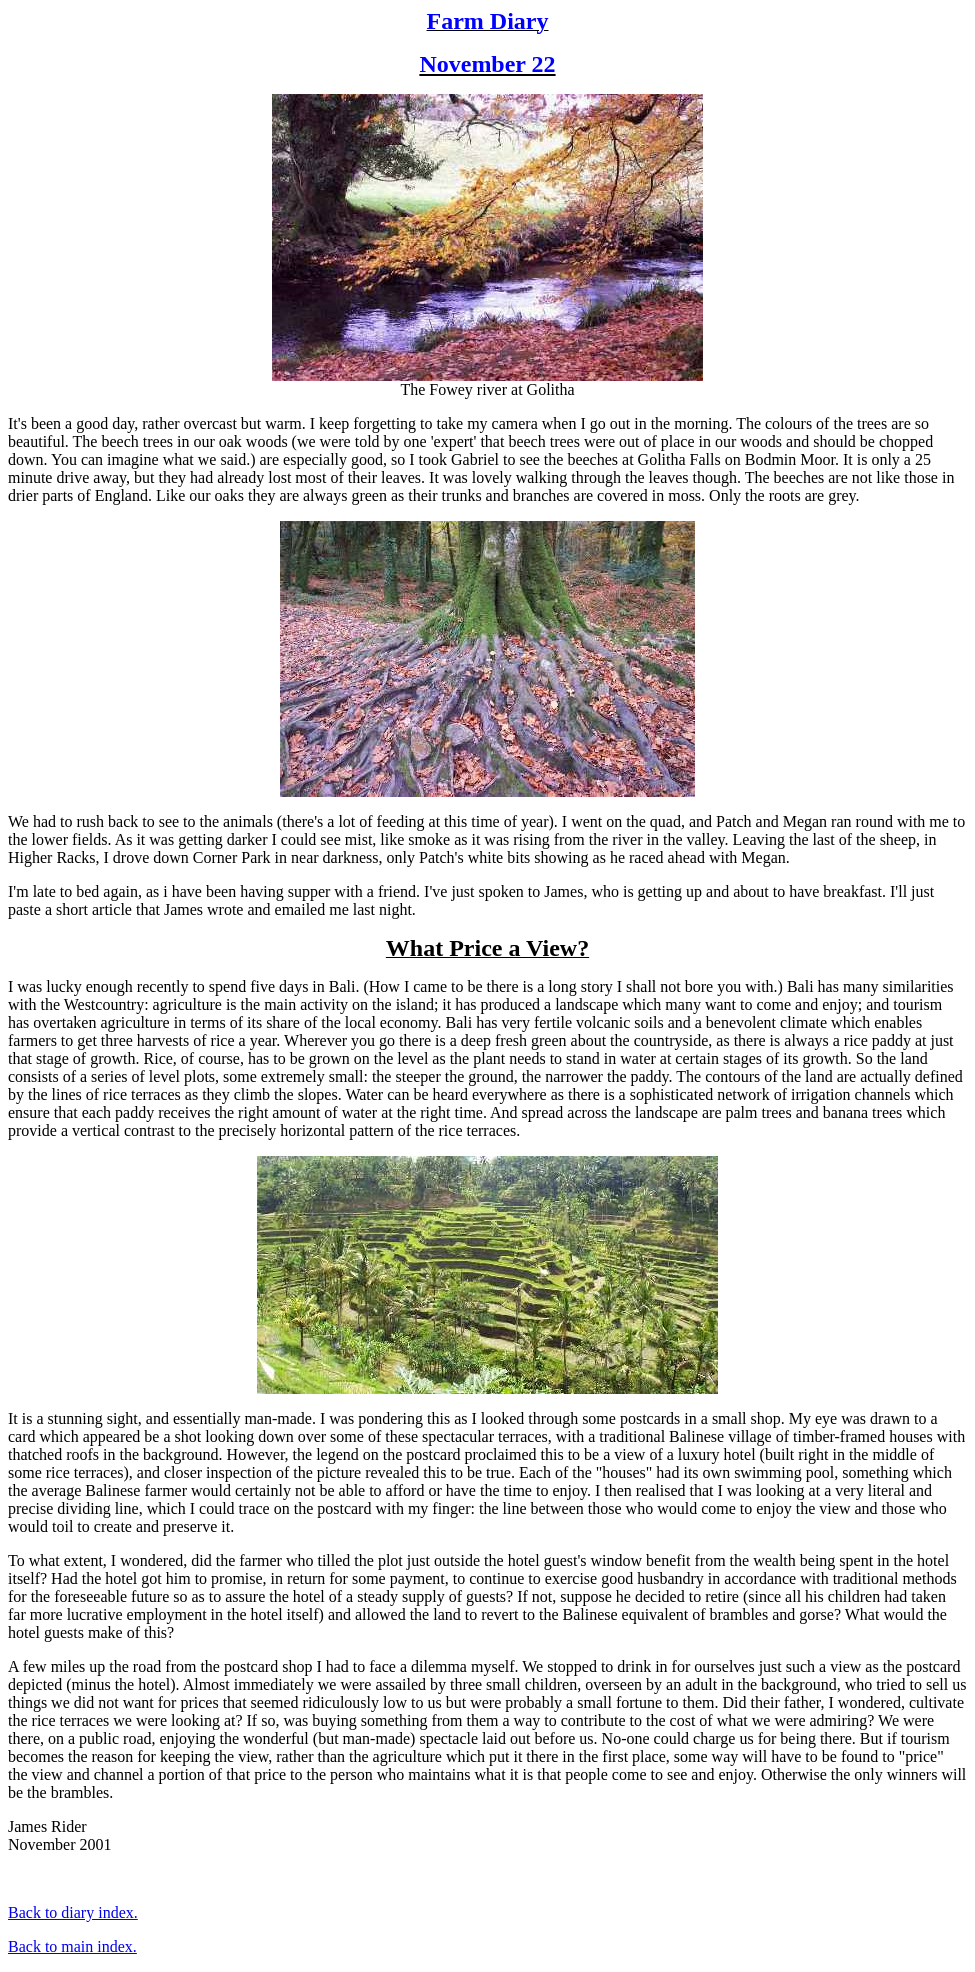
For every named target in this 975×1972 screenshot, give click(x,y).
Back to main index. (72, 1946)
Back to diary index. (73, 1912)
